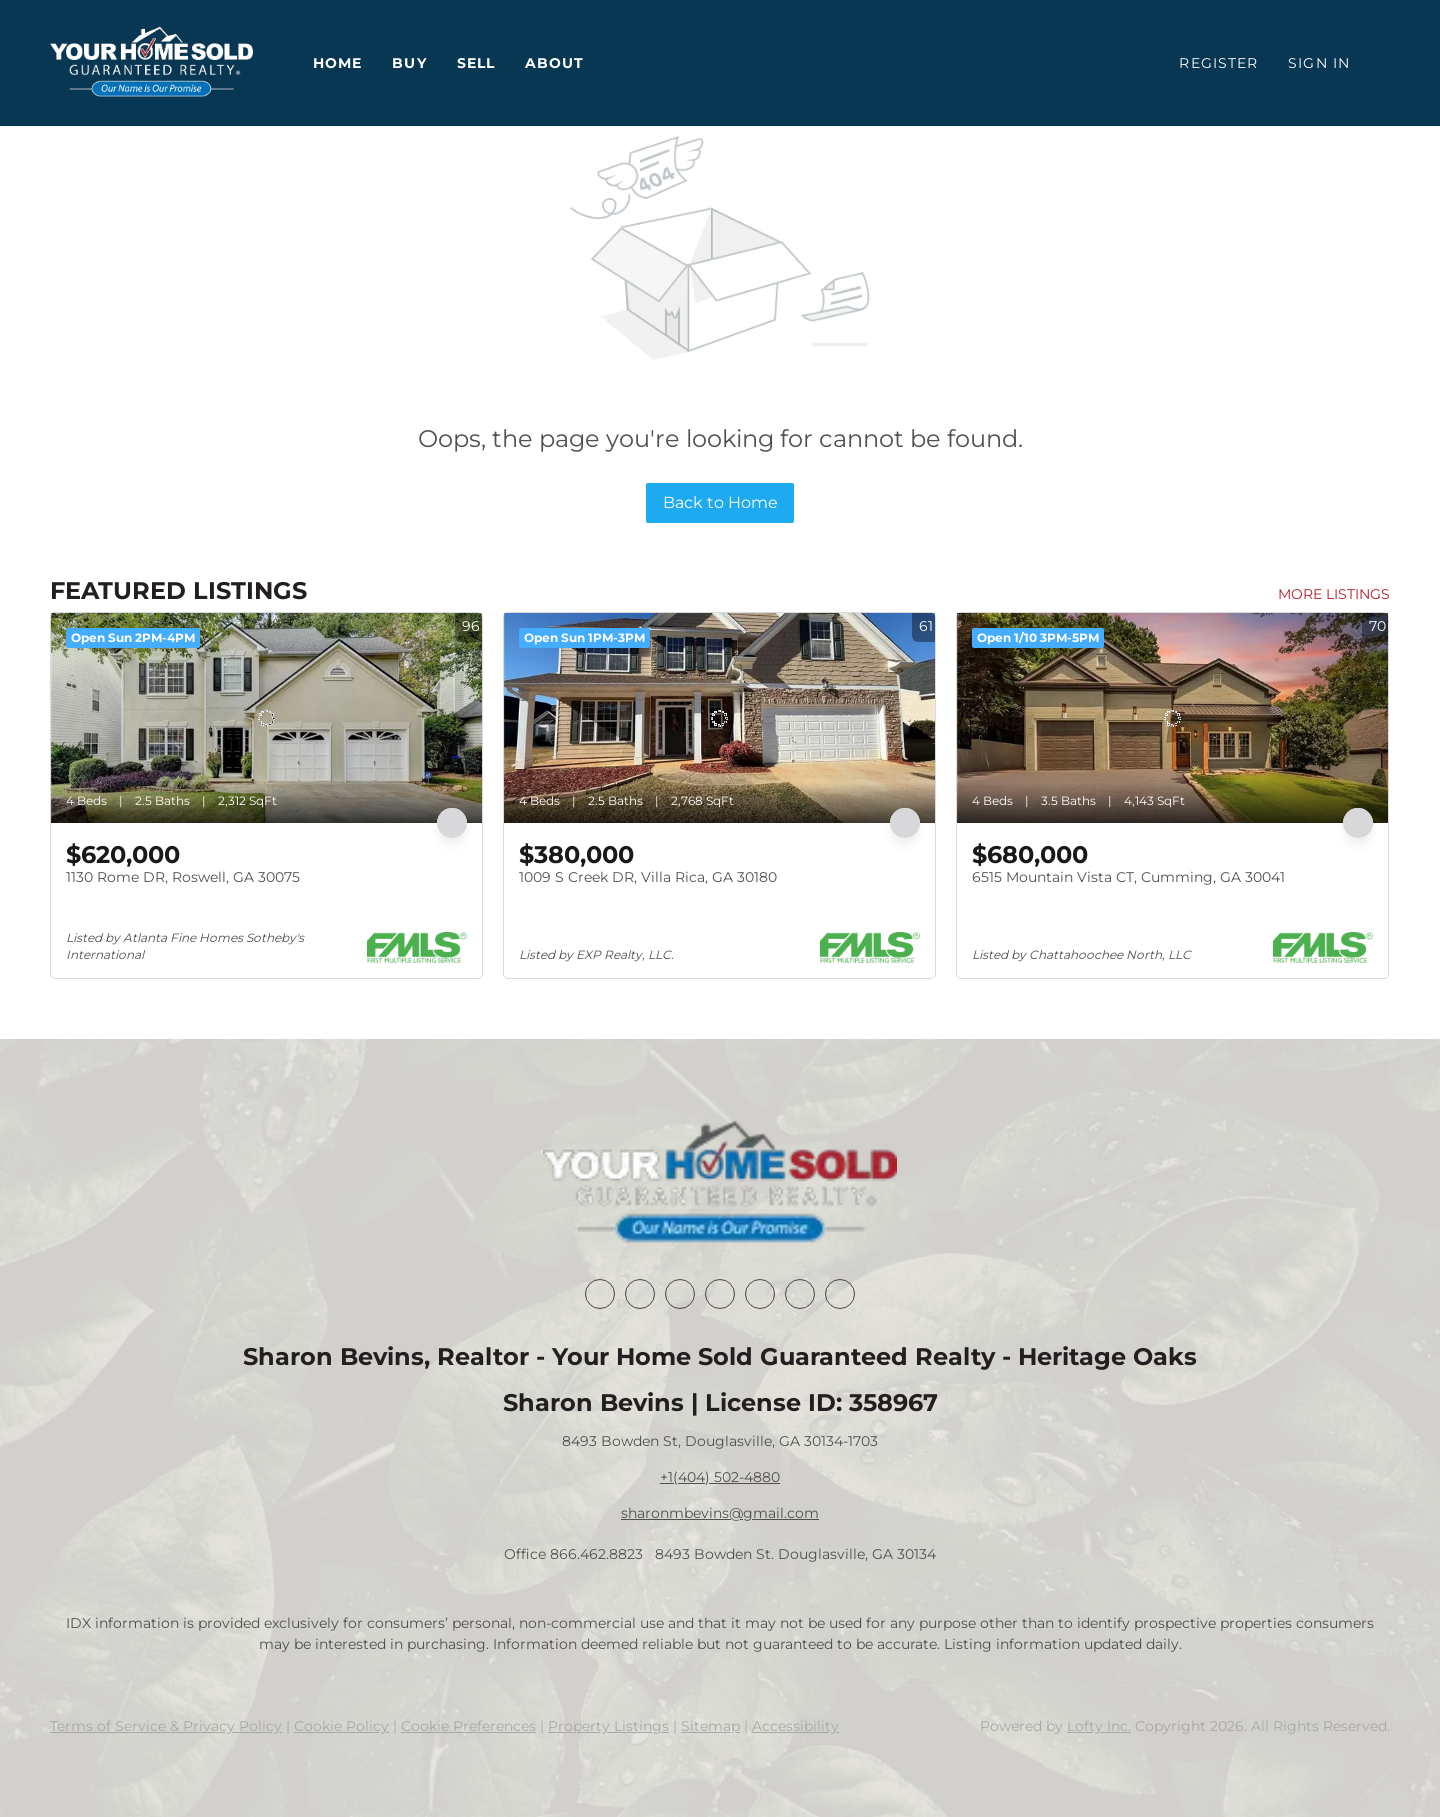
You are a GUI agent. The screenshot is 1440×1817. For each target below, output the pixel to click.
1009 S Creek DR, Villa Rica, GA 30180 (648, 877)
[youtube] (800, 1294)
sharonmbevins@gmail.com (720, 1513)
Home (337, 63)
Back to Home (720, 502)
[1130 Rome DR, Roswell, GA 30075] (266, 718)
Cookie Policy (341, 1726)
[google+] (840, 1294)
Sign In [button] (1319, 63)
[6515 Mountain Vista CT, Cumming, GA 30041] (1172, 718)
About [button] (555, 63)
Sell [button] (476, 63)
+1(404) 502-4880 (720, 1477)
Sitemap (710, 1726)
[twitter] (680, 1294)
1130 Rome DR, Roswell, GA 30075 (183, 877)
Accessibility (795, 1726)
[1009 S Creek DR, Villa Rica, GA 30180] (719, 718)
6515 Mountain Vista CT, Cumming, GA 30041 (1128, 877)
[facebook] (600, 1294)
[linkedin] (640, 1294)
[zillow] (720, 1294)
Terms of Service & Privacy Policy (166, 1726)
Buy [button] (409, 63)
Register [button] (1218, 63)
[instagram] (760, 1294)
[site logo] (719, 1184)
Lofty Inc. (1099, 1726)
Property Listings (608, 1726)
